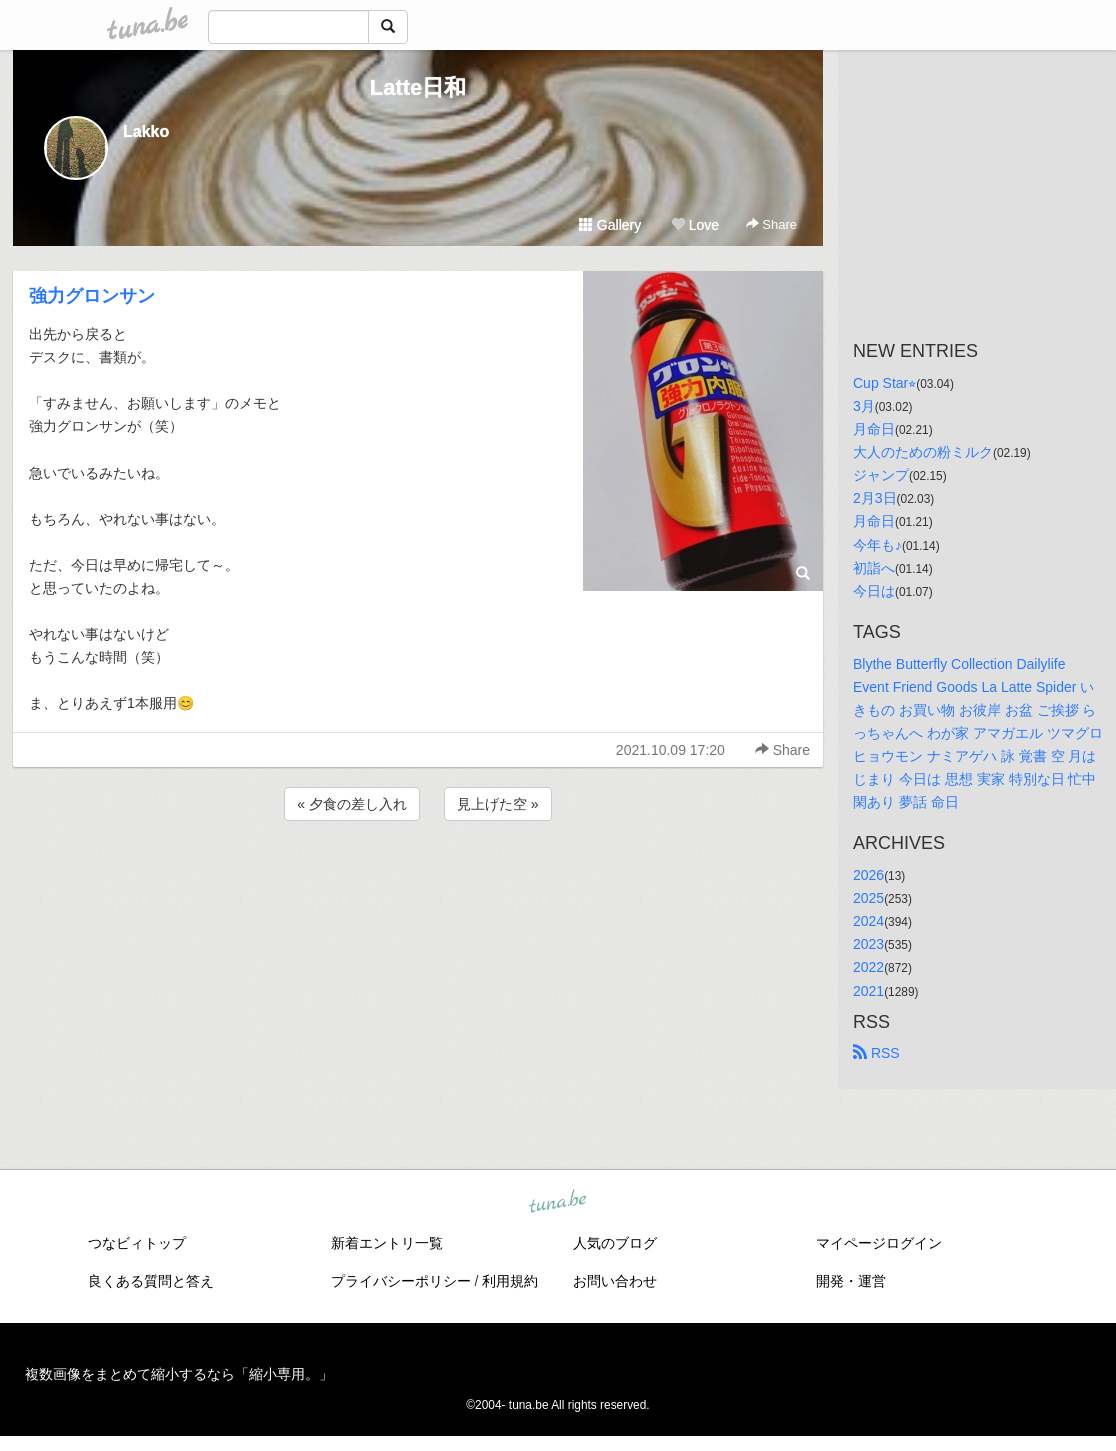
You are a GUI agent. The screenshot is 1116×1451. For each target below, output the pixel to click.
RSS (876, 1053)
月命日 (874, 429)
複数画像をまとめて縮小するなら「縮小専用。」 (179, 1374)
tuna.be (557, 1202)
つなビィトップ (137, 1243)
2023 (868, 944)
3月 (864, 406)
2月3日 (875, 498)
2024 (868, 921)
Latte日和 (418, 87)
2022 (868, 967)
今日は (874, 591)
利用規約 (510, 1281)
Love (695, 225)
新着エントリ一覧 (387, 1243)
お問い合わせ (615, 1281)
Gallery (610, 225)
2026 (868, 875)
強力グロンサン (92, 296)
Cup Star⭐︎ (884, 383)
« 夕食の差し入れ (352, 804)
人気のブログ (615, 1243)
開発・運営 (851, 1281)
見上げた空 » (498, 804)
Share (771, 224)
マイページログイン (879, 1243)
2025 (868, 898)
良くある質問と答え (151, 1281)
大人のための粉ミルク (923, 452)
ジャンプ (881, 475)
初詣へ (874, 568)
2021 (868, 991)
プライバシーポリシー (401, 1281)
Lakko (146, 131)
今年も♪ (877, 545)
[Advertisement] (418, 879)
